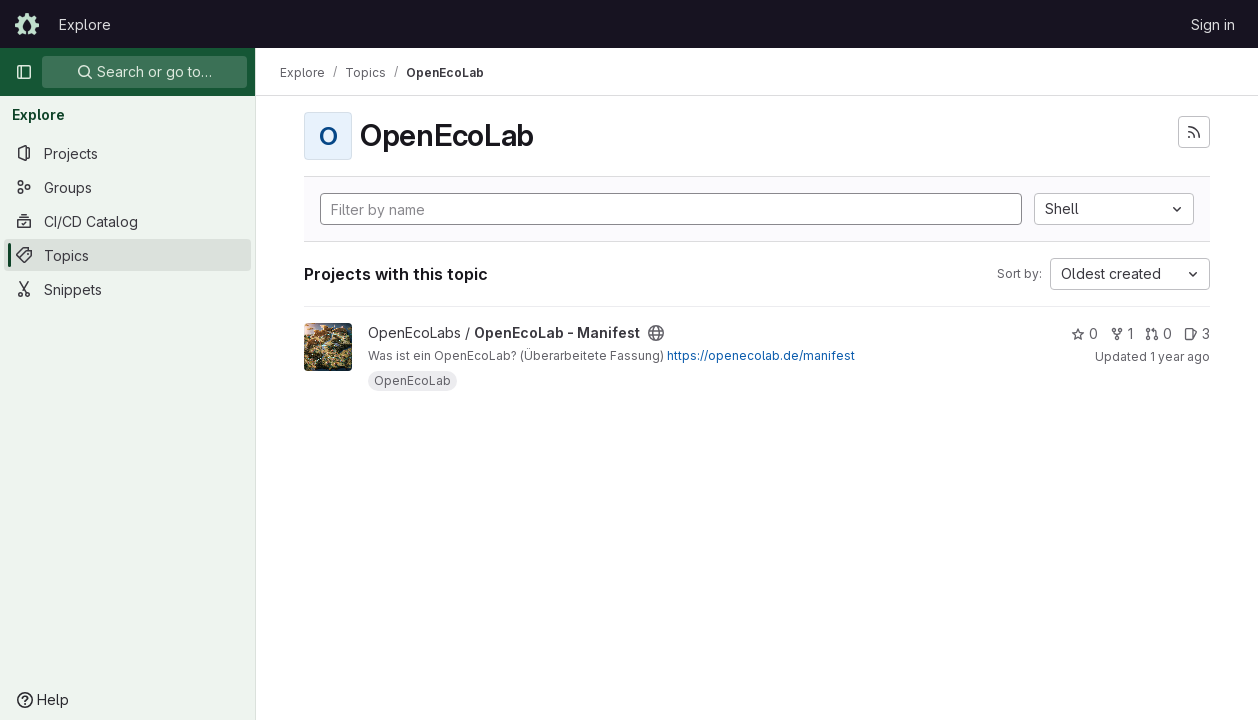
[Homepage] (27, 24)
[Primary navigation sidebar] (24, 72)
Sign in (1213, 24)
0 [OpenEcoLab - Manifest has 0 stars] (1084, 333)
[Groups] (127, 187)
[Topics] (127, 255)
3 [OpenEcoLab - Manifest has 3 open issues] (1197, 333)
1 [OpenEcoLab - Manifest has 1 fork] (1121, 333)
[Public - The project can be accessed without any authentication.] (656, 333)
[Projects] (127, 153)
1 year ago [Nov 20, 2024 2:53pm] (1180, 356)
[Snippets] (127, 289)
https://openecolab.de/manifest (761, 355)
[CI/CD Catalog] (127, 221)
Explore (85, 24)
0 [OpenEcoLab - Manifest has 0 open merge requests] (1158, 333)
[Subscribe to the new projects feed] (1194, 132)
